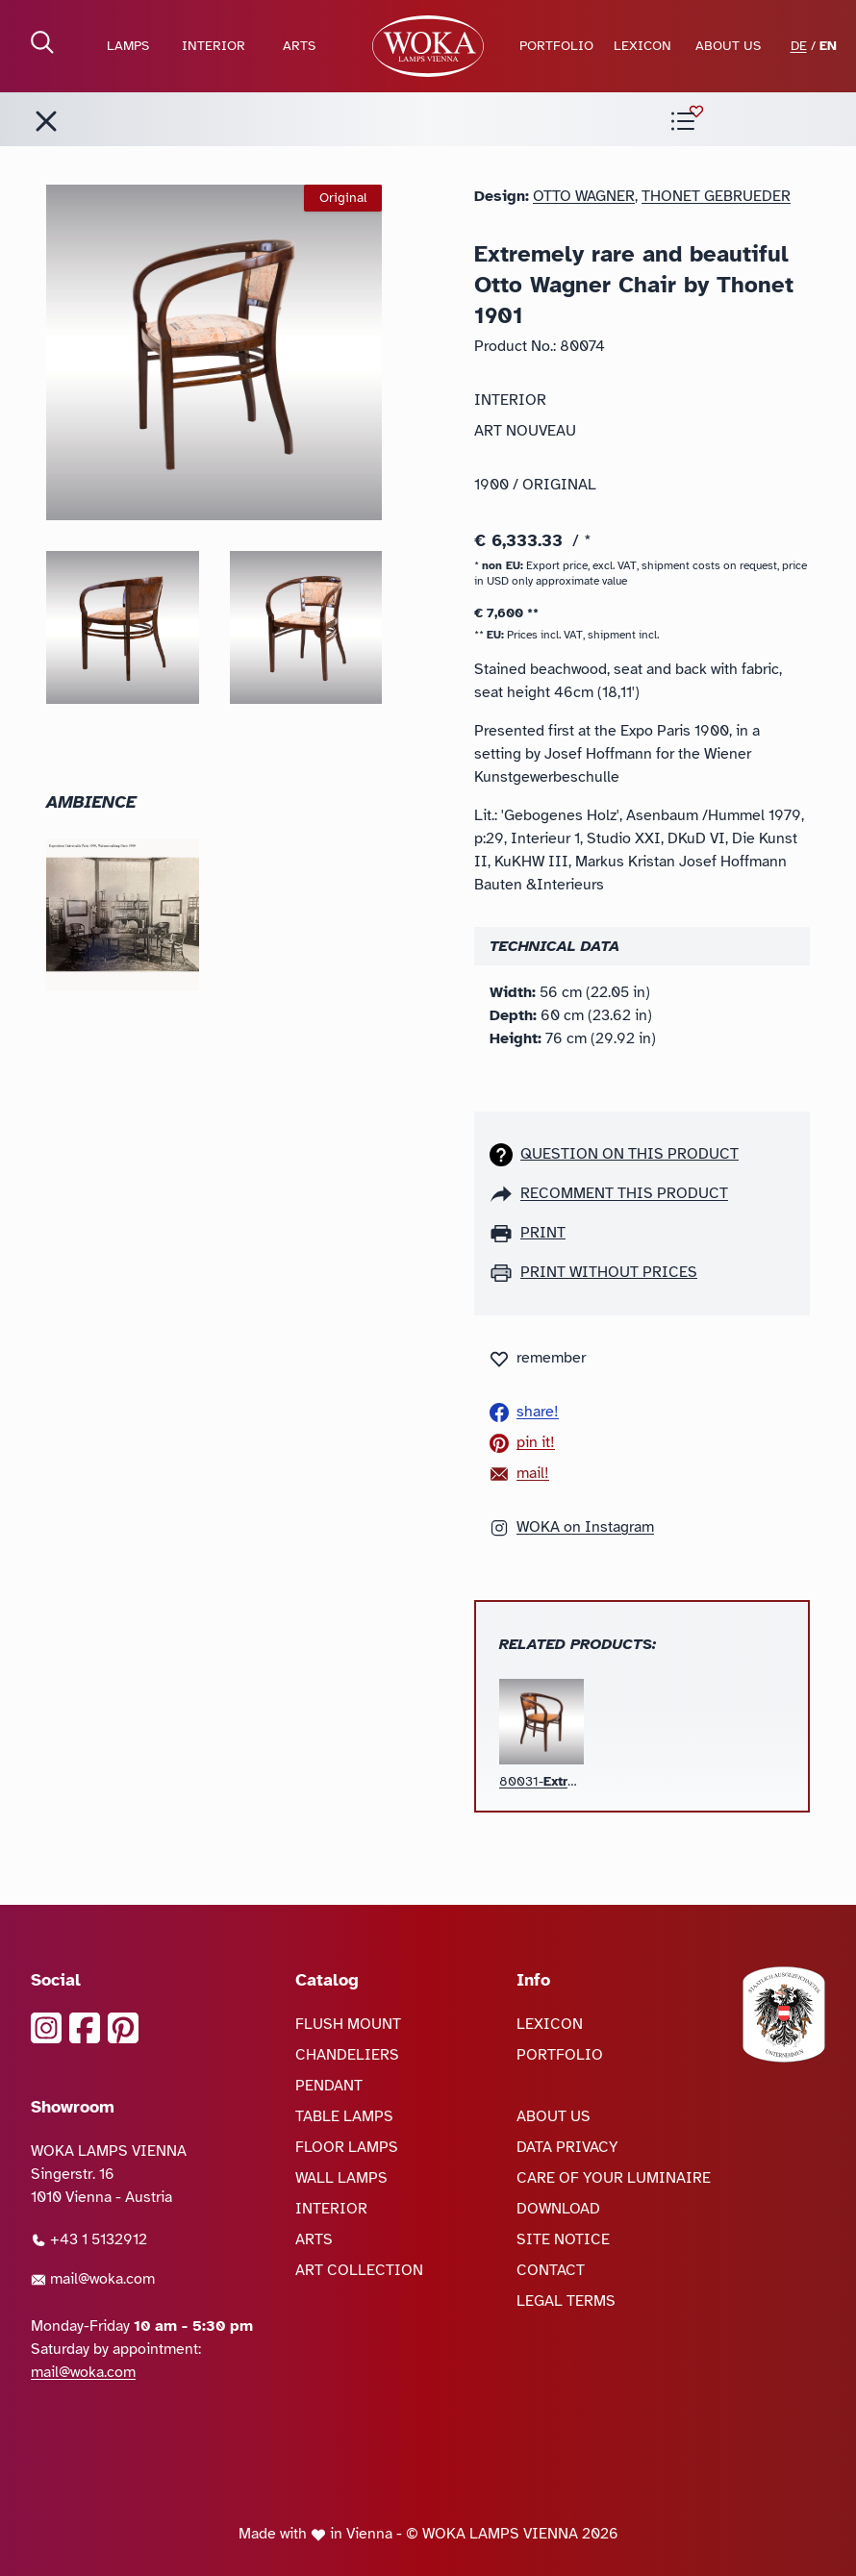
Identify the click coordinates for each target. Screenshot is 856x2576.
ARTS (299, 46)
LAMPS (128, 46)
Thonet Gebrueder (716, 196)
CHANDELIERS (347, 2054)
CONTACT (550, 2270)
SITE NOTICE (563, 2239)
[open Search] (42, 42)
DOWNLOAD (558, 2208)
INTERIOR (213, 46)
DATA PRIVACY (567, 2147)
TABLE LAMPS (344, 2116)
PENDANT (329, 2085)
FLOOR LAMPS (346, 2147)
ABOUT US (728, 46)
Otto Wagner (584, 196)
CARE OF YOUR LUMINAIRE (613, 2178)
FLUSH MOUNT (348, 2024)
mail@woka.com (93, 2278)
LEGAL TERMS (566, 2301)
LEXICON (642, 46)
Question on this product (629, 1153)
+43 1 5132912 (89, 2239)
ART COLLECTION (359, 2270)
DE (799, 46)
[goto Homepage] (428, 46)
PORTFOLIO (556, 46)
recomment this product (624, 1193)
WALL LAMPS (341, 2178)
